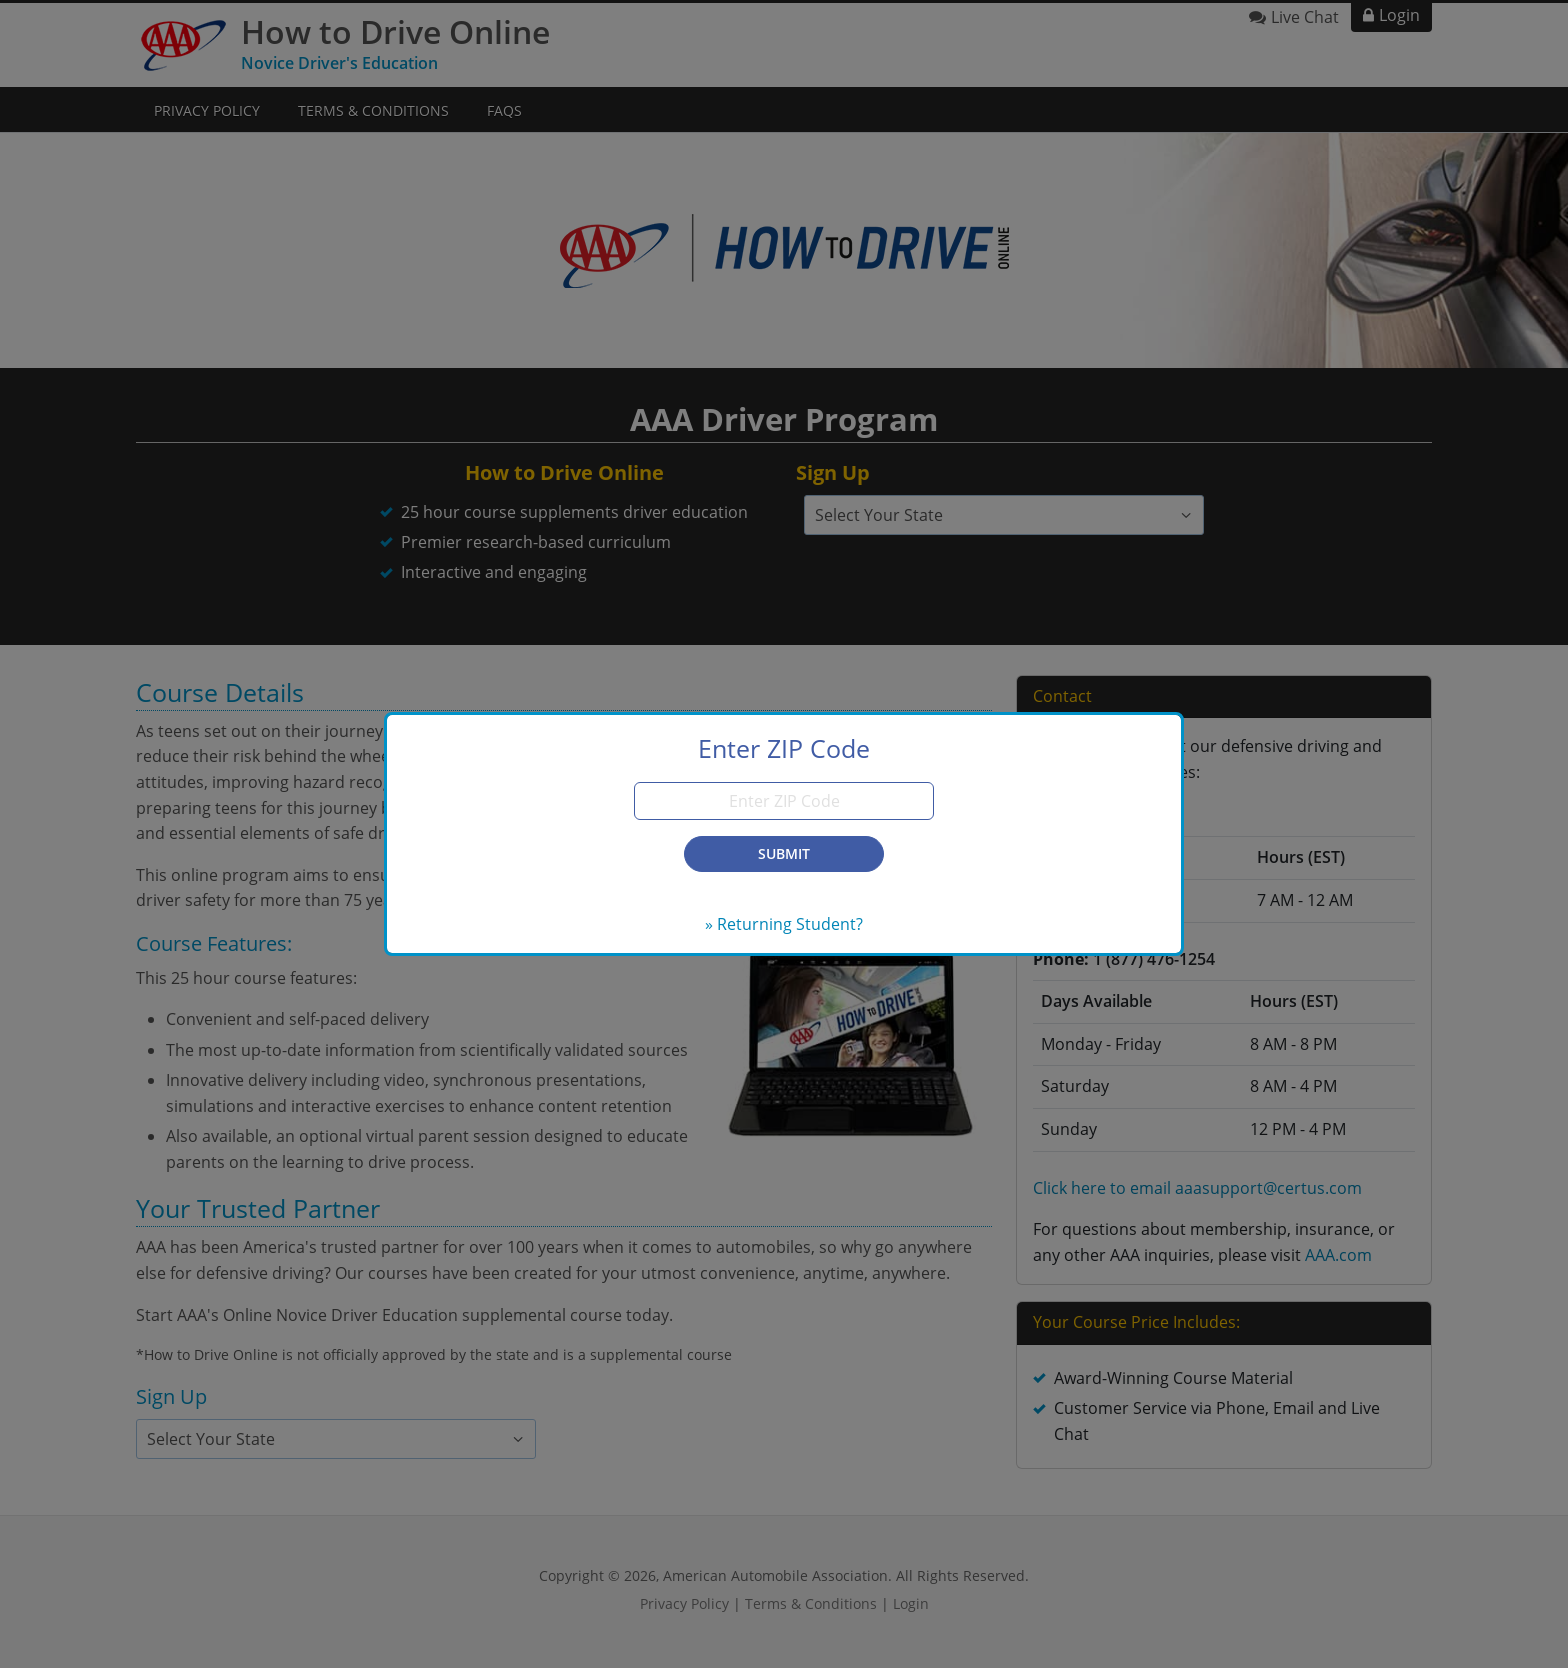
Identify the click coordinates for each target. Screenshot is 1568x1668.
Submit (784, 853)
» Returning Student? (784, 924)
